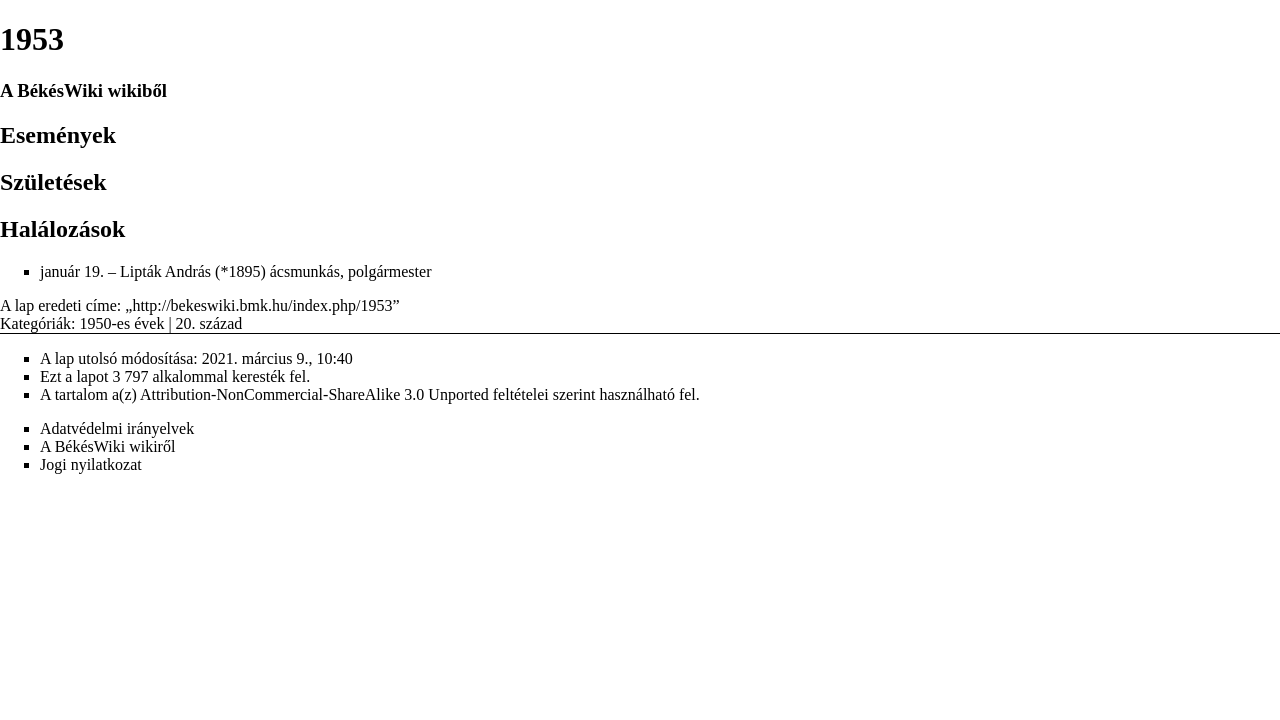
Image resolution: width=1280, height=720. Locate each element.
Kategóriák (35, 323)
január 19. (72, 271)
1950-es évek (122, 323)
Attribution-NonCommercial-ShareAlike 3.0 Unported (314, 394)
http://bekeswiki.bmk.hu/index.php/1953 (262, 305)
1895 (244, 271)
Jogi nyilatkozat (91, 464)
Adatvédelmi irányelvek (117, 428)
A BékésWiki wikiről (107, 446)
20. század (209, 323)
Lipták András (165, 271)
